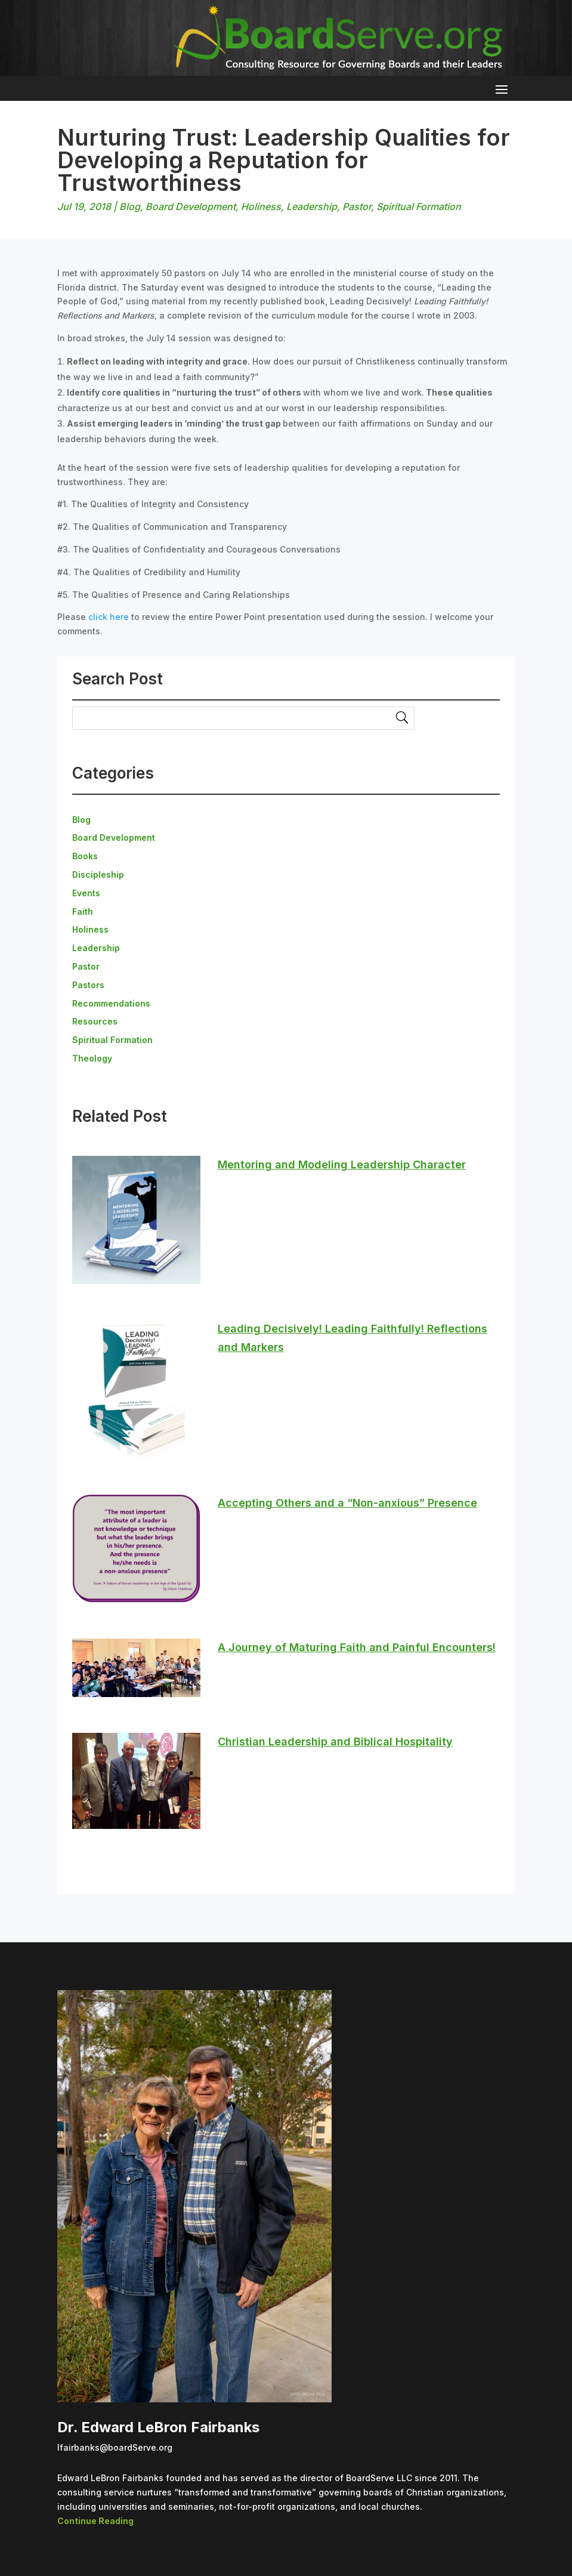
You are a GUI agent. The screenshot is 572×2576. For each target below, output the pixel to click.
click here (108, 617)
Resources (95, 1021)
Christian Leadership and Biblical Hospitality (335, 1741)
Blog (129, 206)
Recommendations (111, 1003)
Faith (82, 911)
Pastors (88, 985)
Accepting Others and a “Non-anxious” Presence (347, 1503)
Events (86, 893)
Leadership (311, 206)
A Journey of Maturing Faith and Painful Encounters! (357, 1647)
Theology (92, 1058)
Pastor (356, 206)
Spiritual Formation (418, 206)
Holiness (261, 206)
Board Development (191, 206)
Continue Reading (95, 2521)
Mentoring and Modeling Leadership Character (342, 1164)
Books (85, 856)
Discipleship (98, 874)
